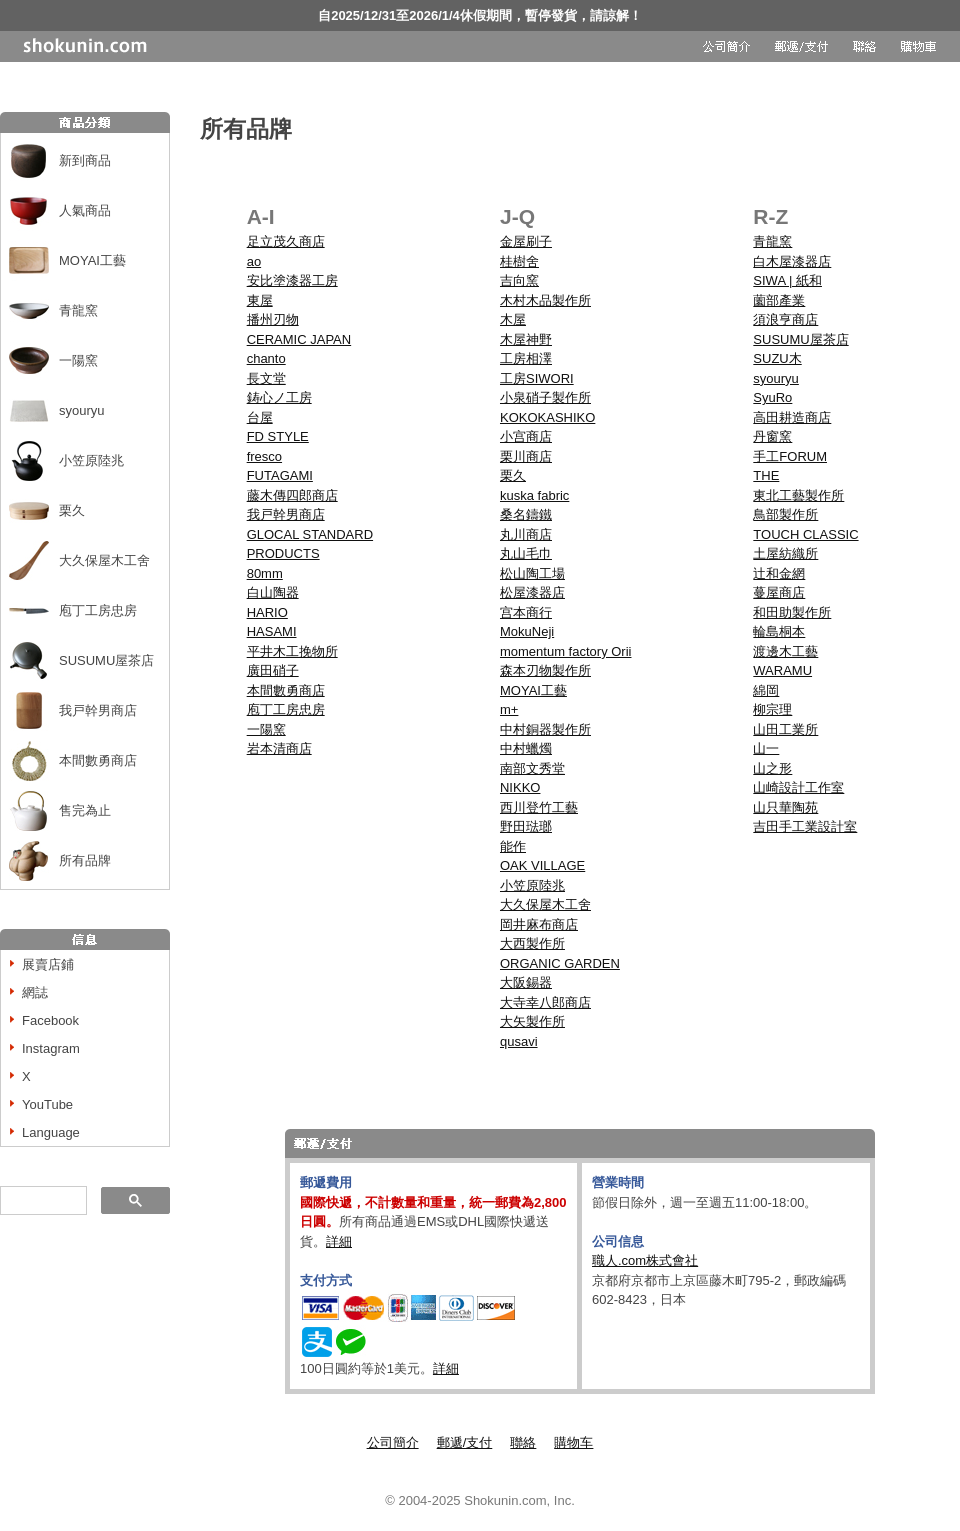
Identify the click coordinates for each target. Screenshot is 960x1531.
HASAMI (272, 631)
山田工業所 (785, 729)
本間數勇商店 (98, 760)
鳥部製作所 (785, 514)
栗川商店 (526, 456)
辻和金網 (779, 573)
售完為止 (85, 810)
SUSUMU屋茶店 (106, 660)
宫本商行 (526, 612)
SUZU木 (777, 358)
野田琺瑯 (526, 826)
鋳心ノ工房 (279, 397)
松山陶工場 (532, 573)
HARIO (267, 612)
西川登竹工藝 (539, 807)
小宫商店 (526, 436)
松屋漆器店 (532, 592)
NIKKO (520, 787)
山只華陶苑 (785, 807)
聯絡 (523, 1442)
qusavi (519, 1041)
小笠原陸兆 (91, 460)
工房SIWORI (537, 378)
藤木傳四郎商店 (292, 495)
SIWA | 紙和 (787, 280)
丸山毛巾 (526, 553)
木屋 (513, 319)
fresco (264, 456)
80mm (265, 573)
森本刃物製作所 (545, 670)
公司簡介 (393, 1442)
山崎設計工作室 (798, 787)
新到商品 (85, 160)
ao (254, 261)
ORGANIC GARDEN (560, 963)
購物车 (573, 1442)
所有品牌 (85, 860)
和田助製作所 (792, 612)
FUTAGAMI (280, 475)
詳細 (339, 1241)
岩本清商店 (279, 748)
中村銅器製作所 (545, 729)
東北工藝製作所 (798, 495)
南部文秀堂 (532, 768)
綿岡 (766, 690)
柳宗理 (772, 709)
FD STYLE (278, 436)
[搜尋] (41, 1201)
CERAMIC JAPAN (299, 339)
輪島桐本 (779, 631)
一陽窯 (78, 360)
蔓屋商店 (779, 592)
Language (51, 1132)
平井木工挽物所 (292, 651)
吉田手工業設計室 (805, 826)
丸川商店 (526, 534)
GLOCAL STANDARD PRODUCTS (310, 544)
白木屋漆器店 (792, 261)
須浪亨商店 (785, 319)
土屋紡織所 (785, 553)
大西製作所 (532, 943)
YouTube (47, 1104)
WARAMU (782, 670)
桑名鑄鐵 (526, 514)
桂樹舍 (519, 261)
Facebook (50, 1020)
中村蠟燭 (526, 748)
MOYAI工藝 (92, 260)
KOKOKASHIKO (547, 417)
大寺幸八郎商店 (545, 1002)
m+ (509, 709)
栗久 (72, 510)
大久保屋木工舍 (104, 560)
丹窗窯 (772, 436)
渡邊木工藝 (785, 651)
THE (766, 475)
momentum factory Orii (565, 651)
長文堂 (266, 378)
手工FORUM (790, 456)
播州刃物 (273, 319)
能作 (513, 846)
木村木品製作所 (545, 300)
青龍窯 (78, 310)
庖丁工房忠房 (98, 610)
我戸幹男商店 (98, 710)
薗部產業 (779, 300)
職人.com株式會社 (645, 1260)
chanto (266, 358)
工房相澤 (526, 358)
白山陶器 (273, 592)
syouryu (82, 410)
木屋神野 (526, 339)
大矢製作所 (532, 1021)
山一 (766, 748)
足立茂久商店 (286, 241)
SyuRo (772, 397)
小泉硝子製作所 (545, 397)
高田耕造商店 (792, 417)
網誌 (35, 992)
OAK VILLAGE (542, 865)
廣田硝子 (273, 670)
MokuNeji (527, 631)
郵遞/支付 (465, 1442)
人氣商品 (85, 210)
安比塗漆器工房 (292, 280)
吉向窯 (519, 280)
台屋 (260, 417)
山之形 (772, 768)
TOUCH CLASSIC (805, 534)
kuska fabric (534, 495)
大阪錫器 (526, 982)
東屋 (260, 300)
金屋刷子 (526, 241)
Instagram (51, 1048)
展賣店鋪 (48, 964)
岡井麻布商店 (539, 924)
